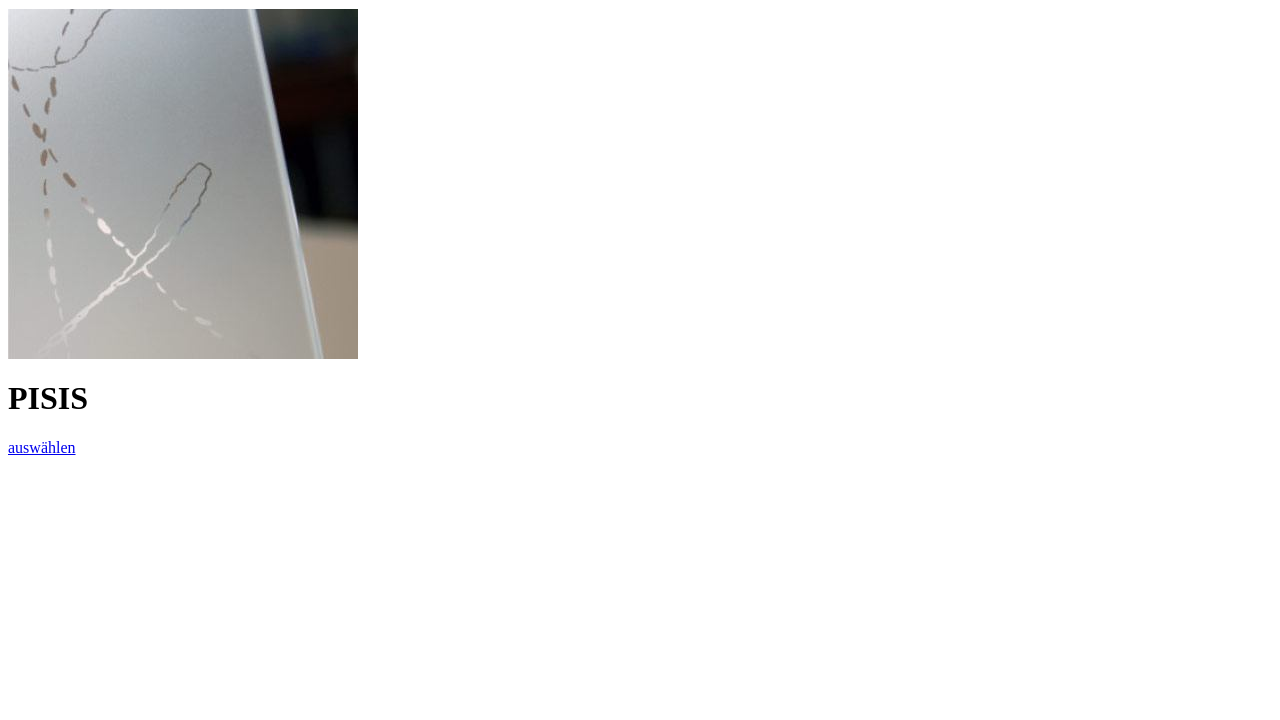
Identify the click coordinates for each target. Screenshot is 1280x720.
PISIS (48, 398)
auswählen (42, 447)
